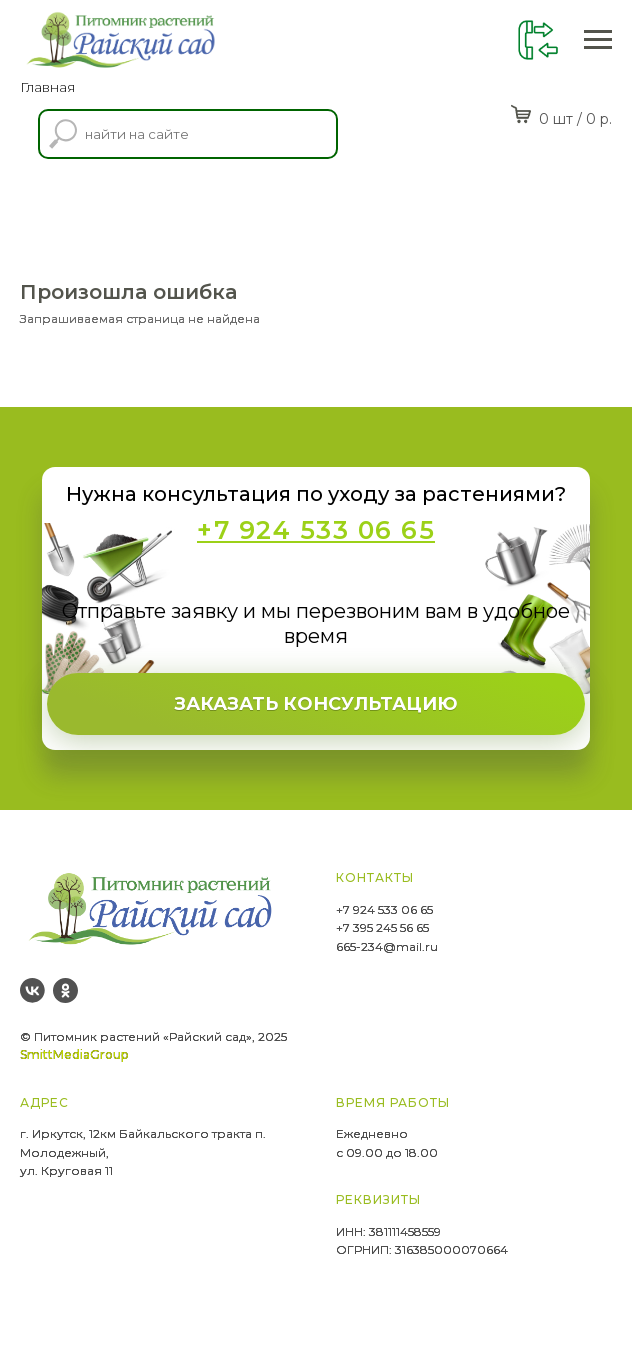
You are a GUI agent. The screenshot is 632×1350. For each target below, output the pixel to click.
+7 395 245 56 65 (382, 927)
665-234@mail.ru (387, 946)
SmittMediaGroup (74, 1054)
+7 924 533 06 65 (384, 909)
